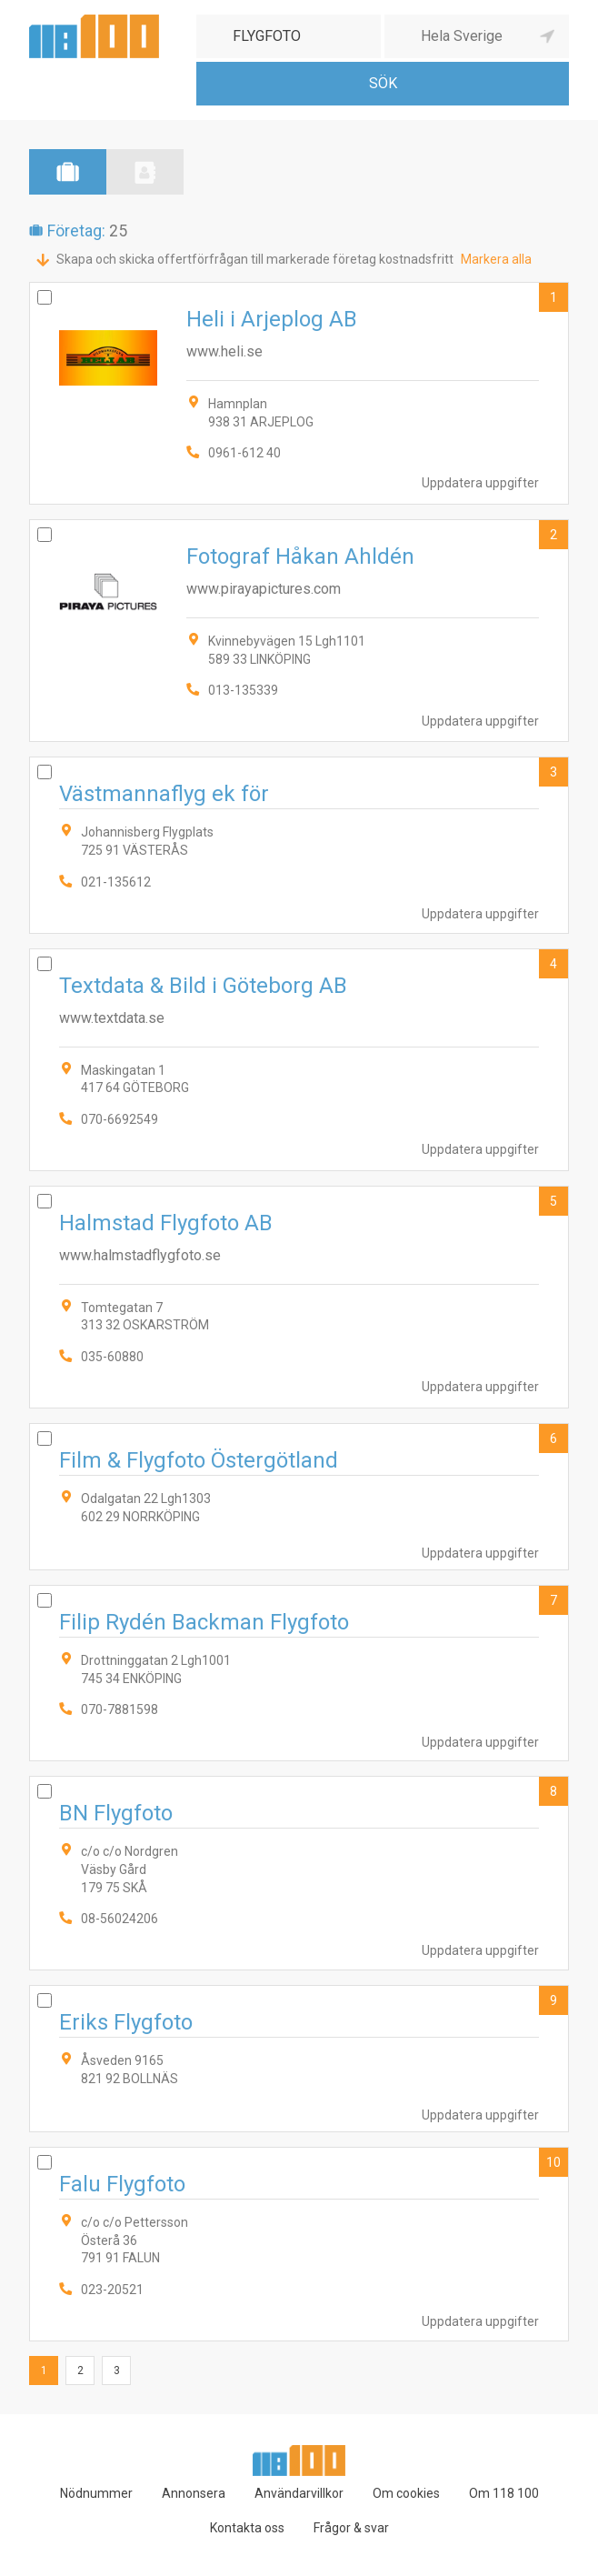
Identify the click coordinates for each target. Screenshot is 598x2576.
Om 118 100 (504, 2493)
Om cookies (406, 2493)
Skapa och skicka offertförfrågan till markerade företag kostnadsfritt (254, 259)
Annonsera (193, 2493)
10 (553, 2162)
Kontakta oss (247, 2528)
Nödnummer (96, 2493)
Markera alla (496, 259)
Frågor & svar (351, 2528)
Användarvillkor (299, 2493)
